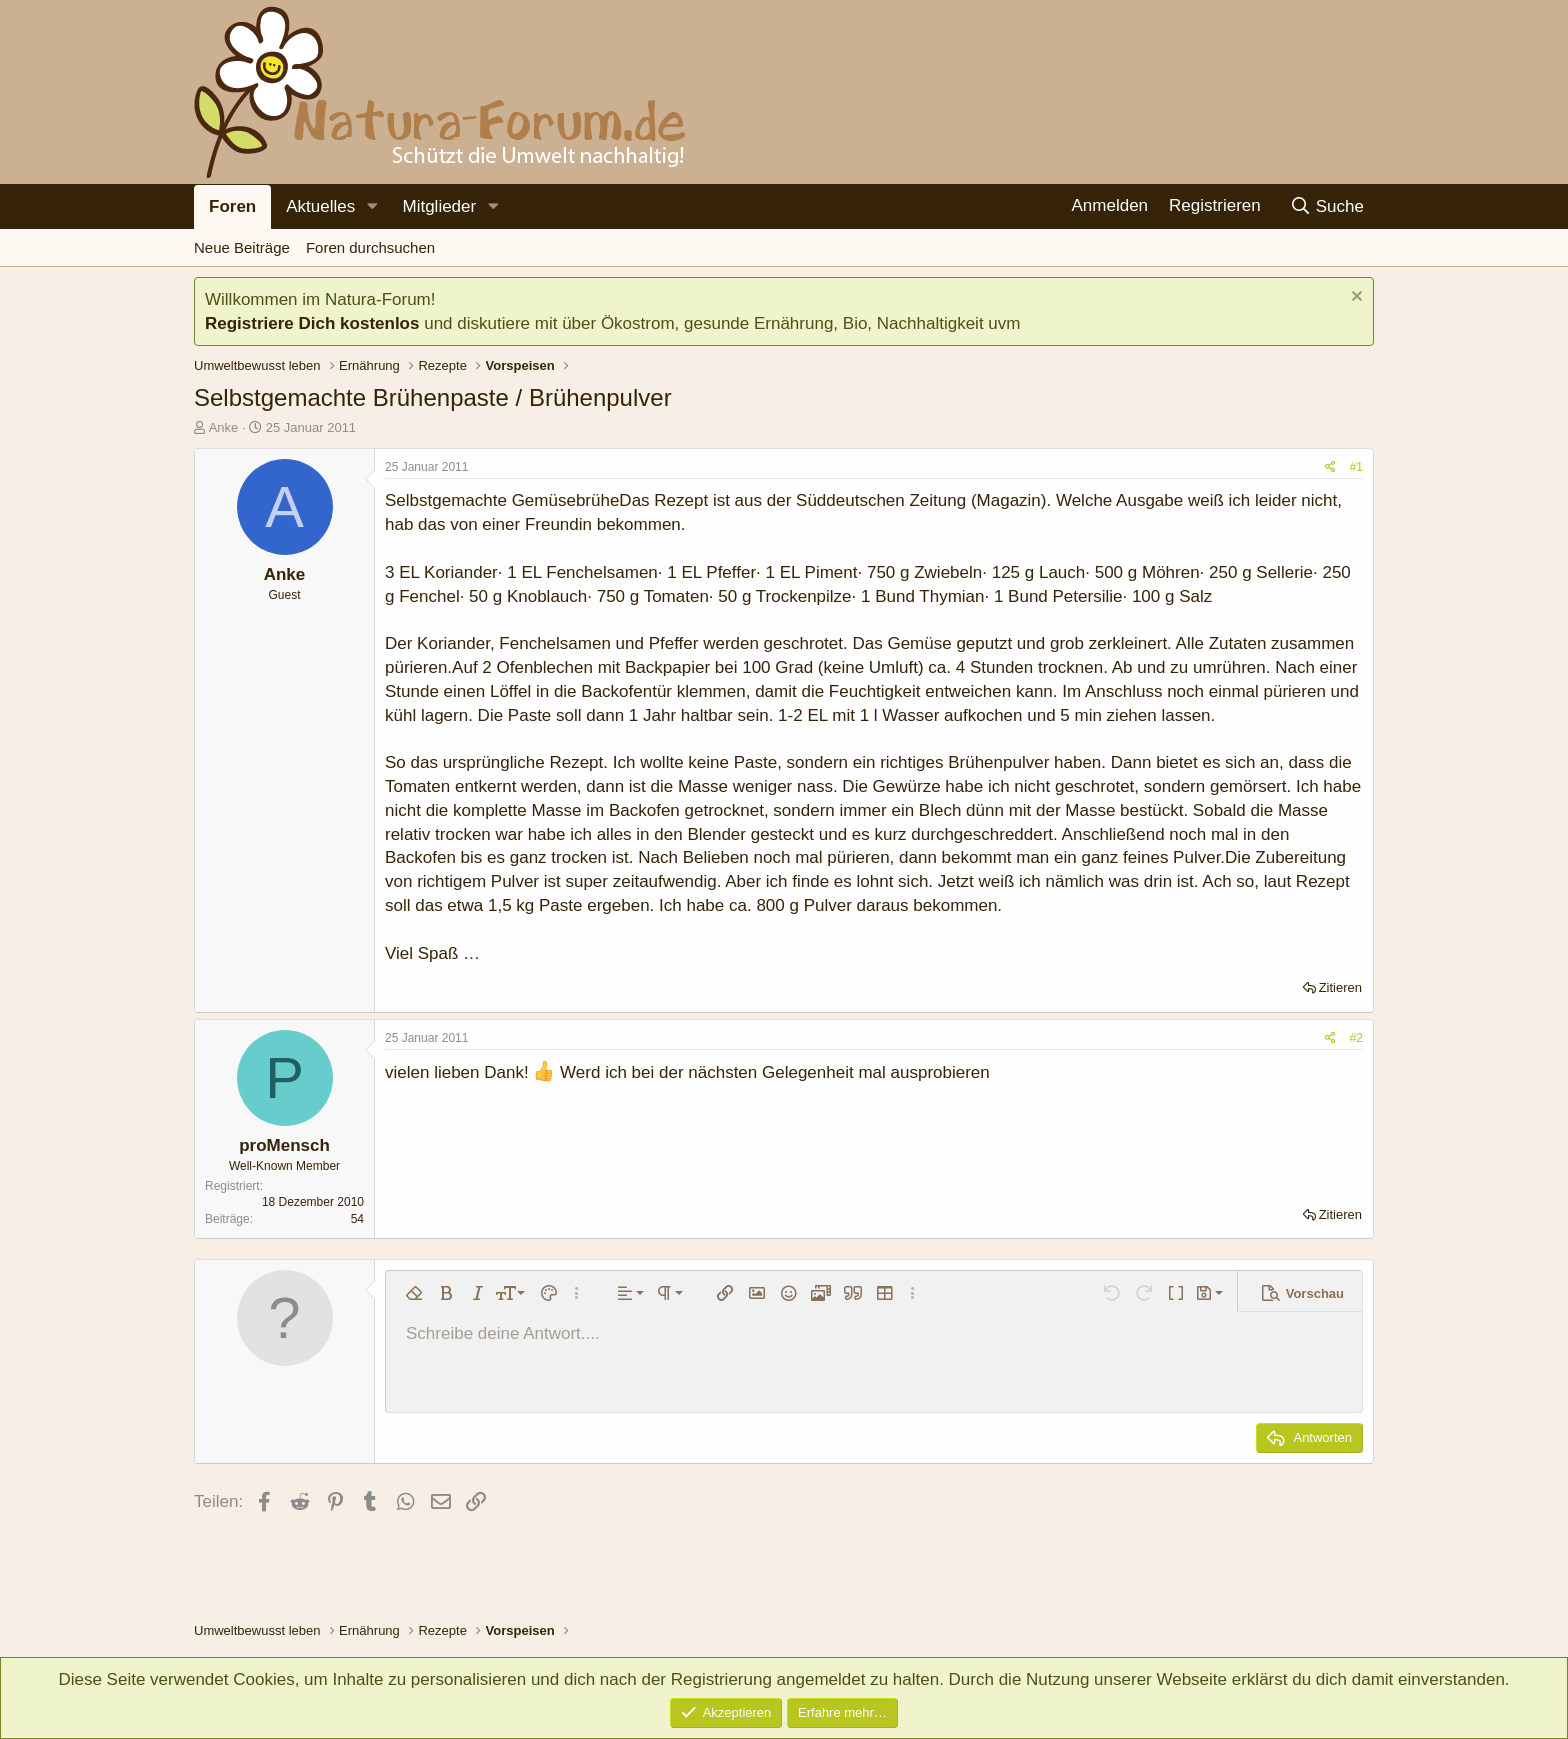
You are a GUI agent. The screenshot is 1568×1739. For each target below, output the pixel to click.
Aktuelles (320, 206)
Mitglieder (439, 206)
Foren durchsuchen (370, 247)
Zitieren (1340, 987)
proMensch (284, 1145)
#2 (1356, 1038)
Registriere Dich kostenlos (312, 323)
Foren (232, 206)
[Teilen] (1330, 467)
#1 (1356, 467)
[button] (372, 207)
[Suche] (1326, 206)
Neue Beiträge (242, 247)
